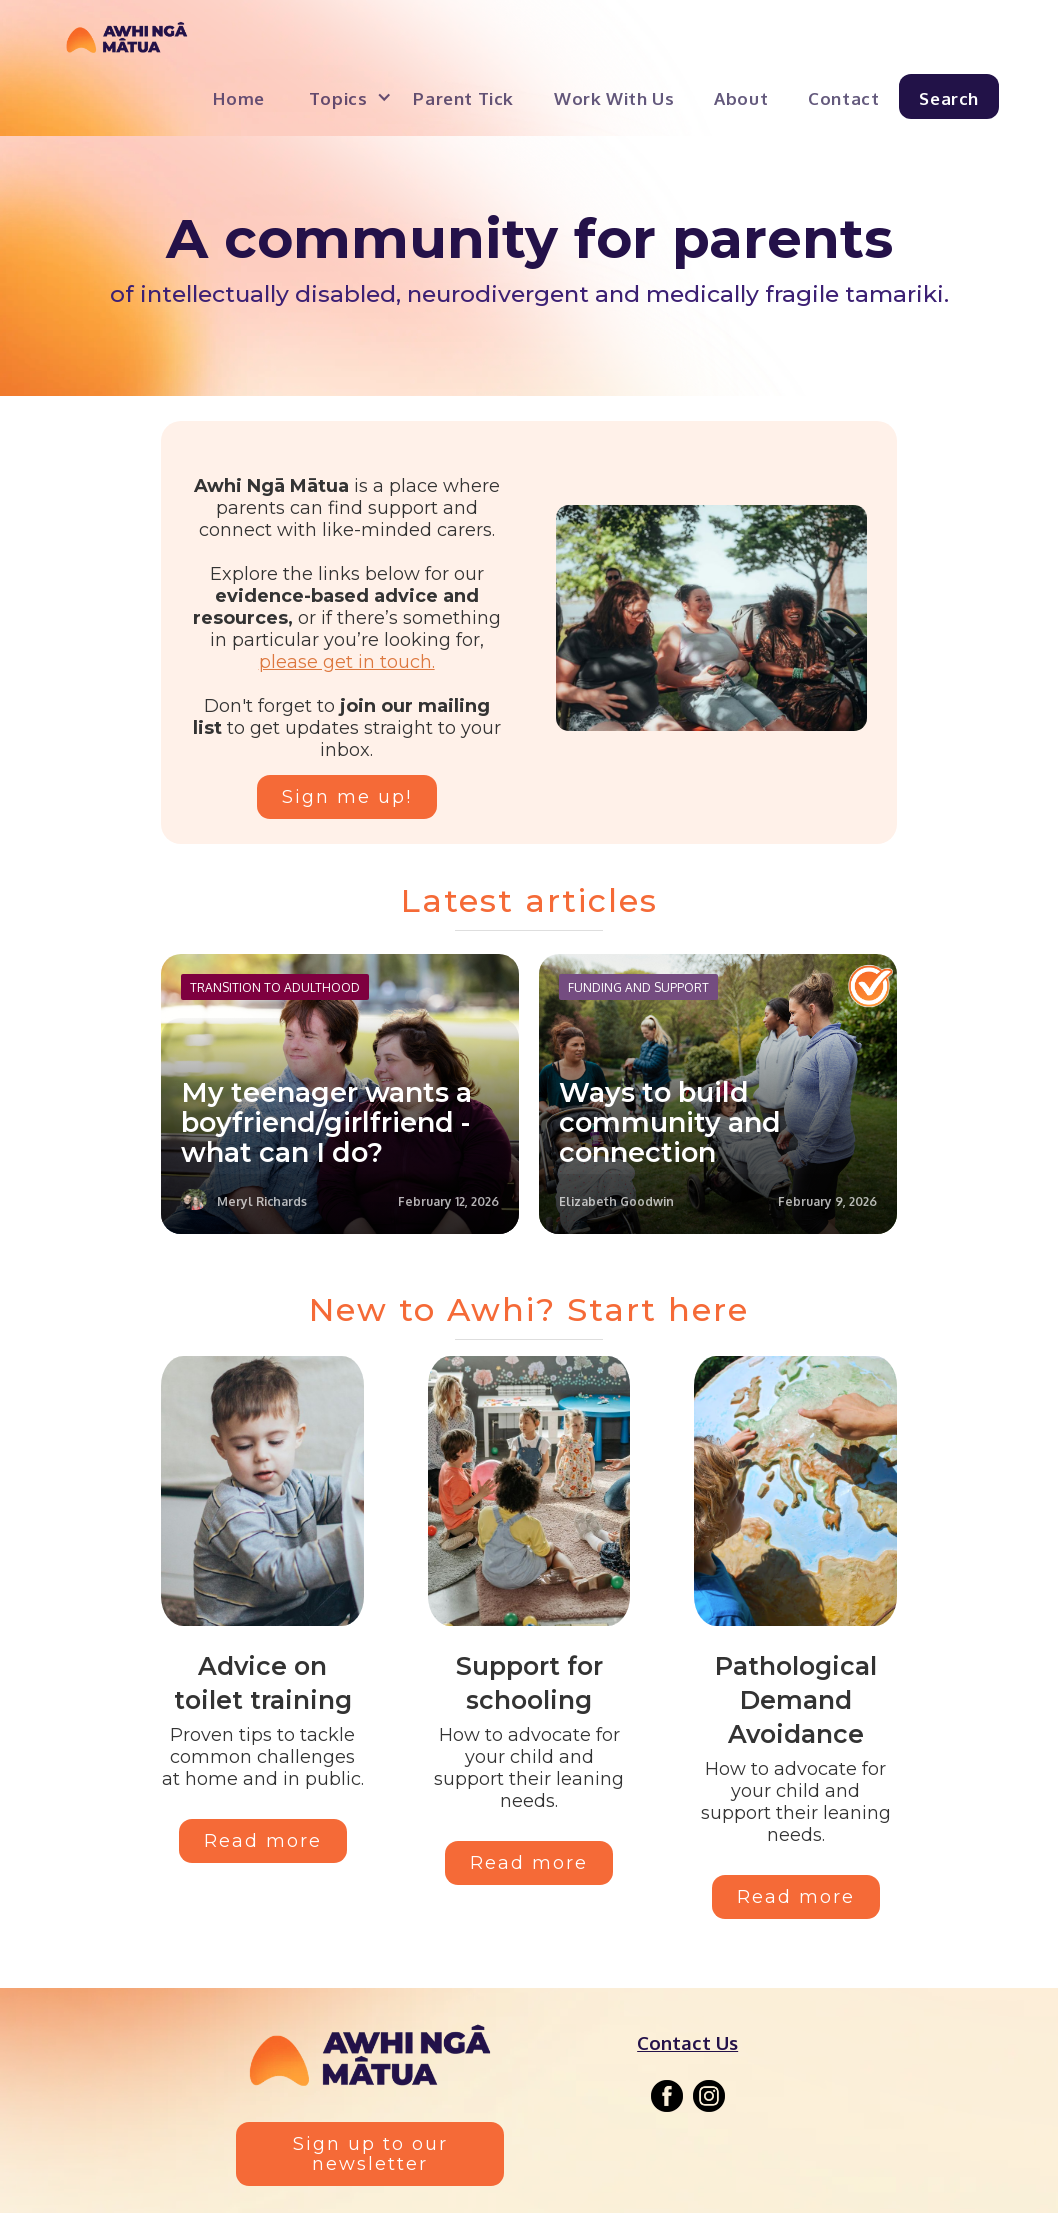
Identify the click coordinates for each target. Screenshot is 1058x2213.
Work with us (614, 98)
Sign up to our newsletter (370, 2154)
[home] (127, 43)
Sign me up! (347, 797)
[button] (341, 96)
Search (949, 98)
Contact (843, 98)
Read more (263, 1841)
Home (238, 98)
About (741, 98)
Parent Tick (463, 98)
